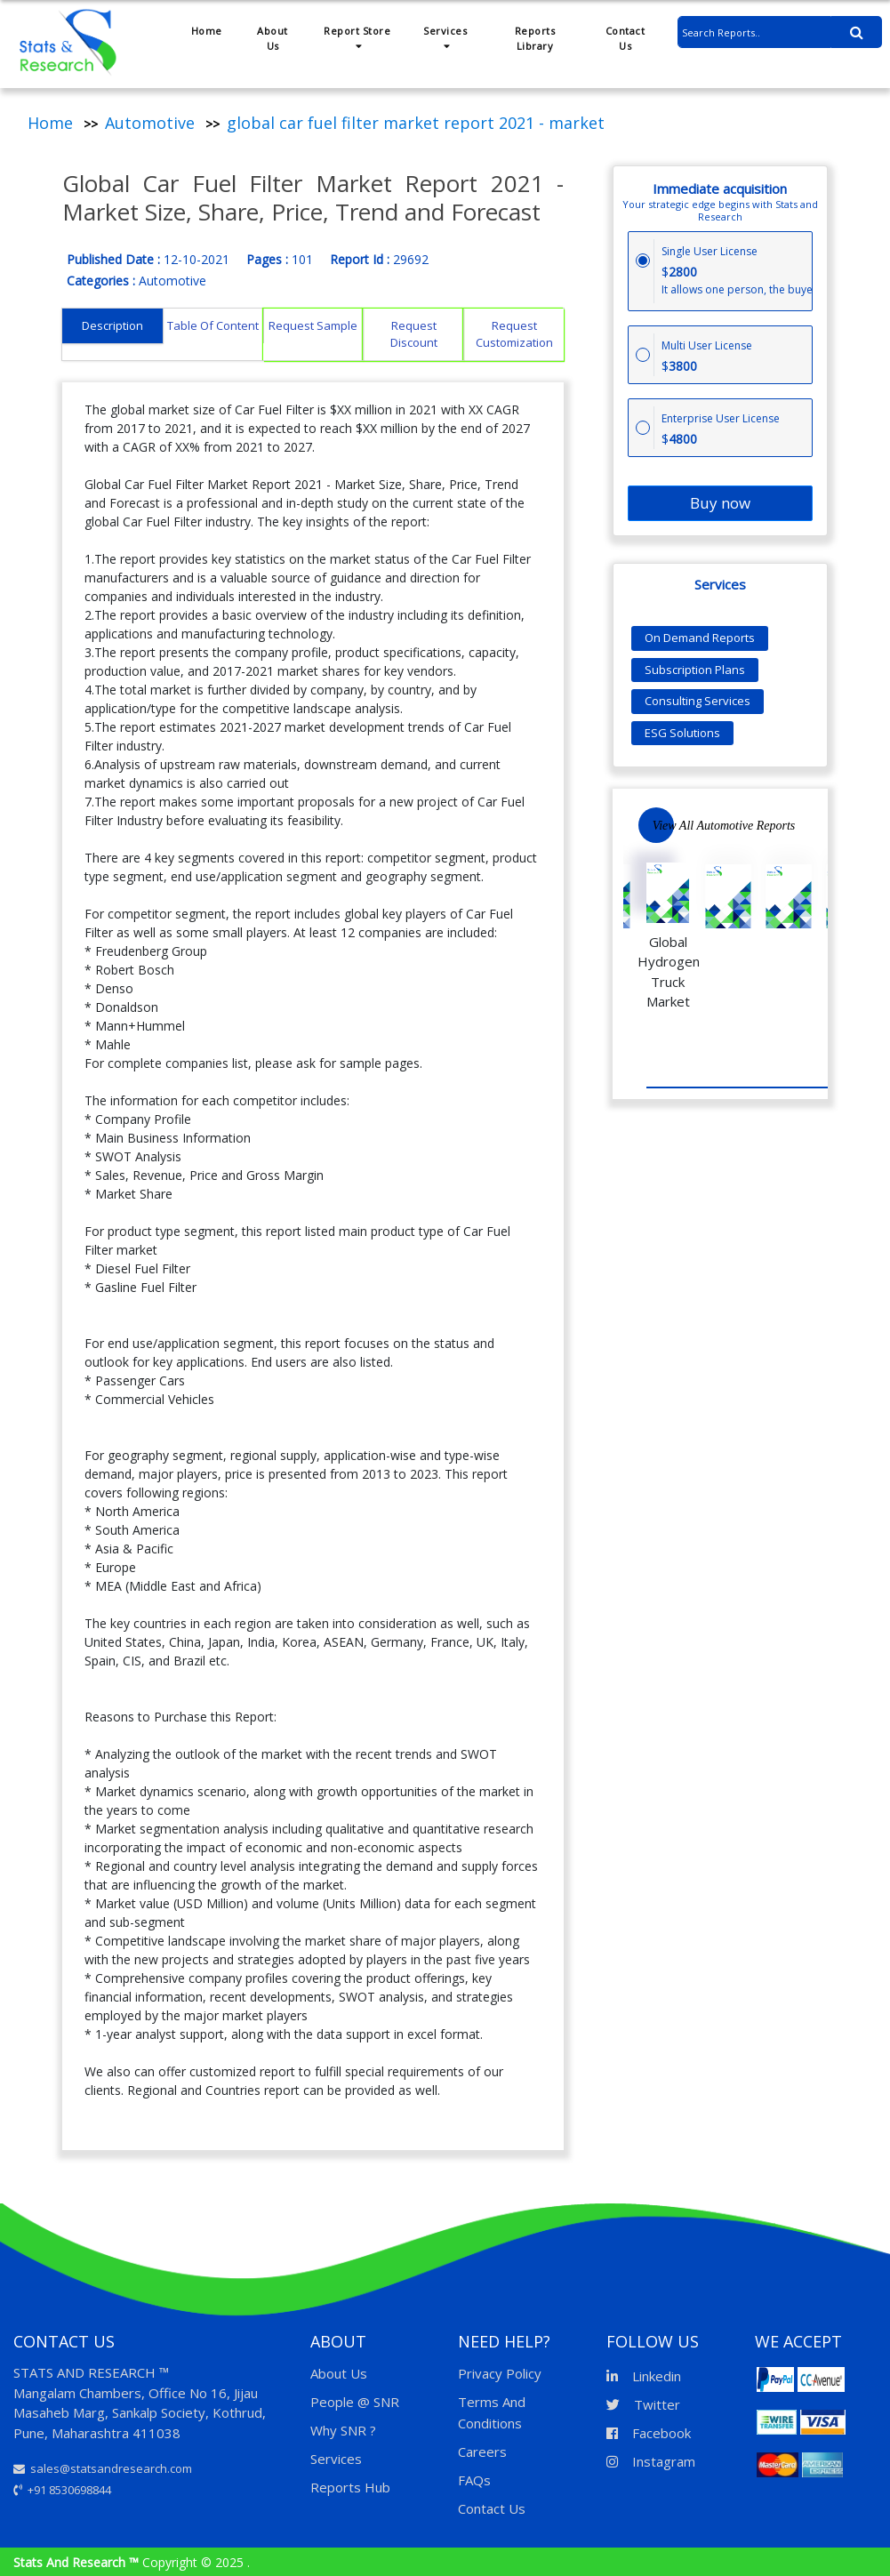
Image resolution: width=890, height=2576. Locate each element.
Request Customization (514, 334)
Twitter (643, 2404)
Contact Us (625, 38)
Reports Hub (350, 2487)
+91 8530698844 (62, 2490)
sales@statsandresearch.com (102, 2468)
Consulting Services (697, 701)
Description (112, 325)
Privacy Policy (499, 2373)
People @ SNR (354, 2402)
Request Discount (413, 334)
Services (445, 37)
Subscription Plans (695, 670)
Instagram (650, 2461)
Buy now (720, 503)
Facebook (648, 2433)
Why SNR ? (343, 2430)
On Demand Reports (700, 638)
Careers (482, 2451)
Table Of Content (213, 325)
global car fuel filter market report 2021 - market (416, 122)
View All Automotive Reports (724, 825)
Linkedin (643, 2376)
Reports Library (535, 38)
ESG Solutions (682, 733)
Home (206, 30)
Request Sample (313, 325)
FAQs (474, 2480)
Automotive (150, 122)
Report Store (357, 37)
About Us (272, 38)
